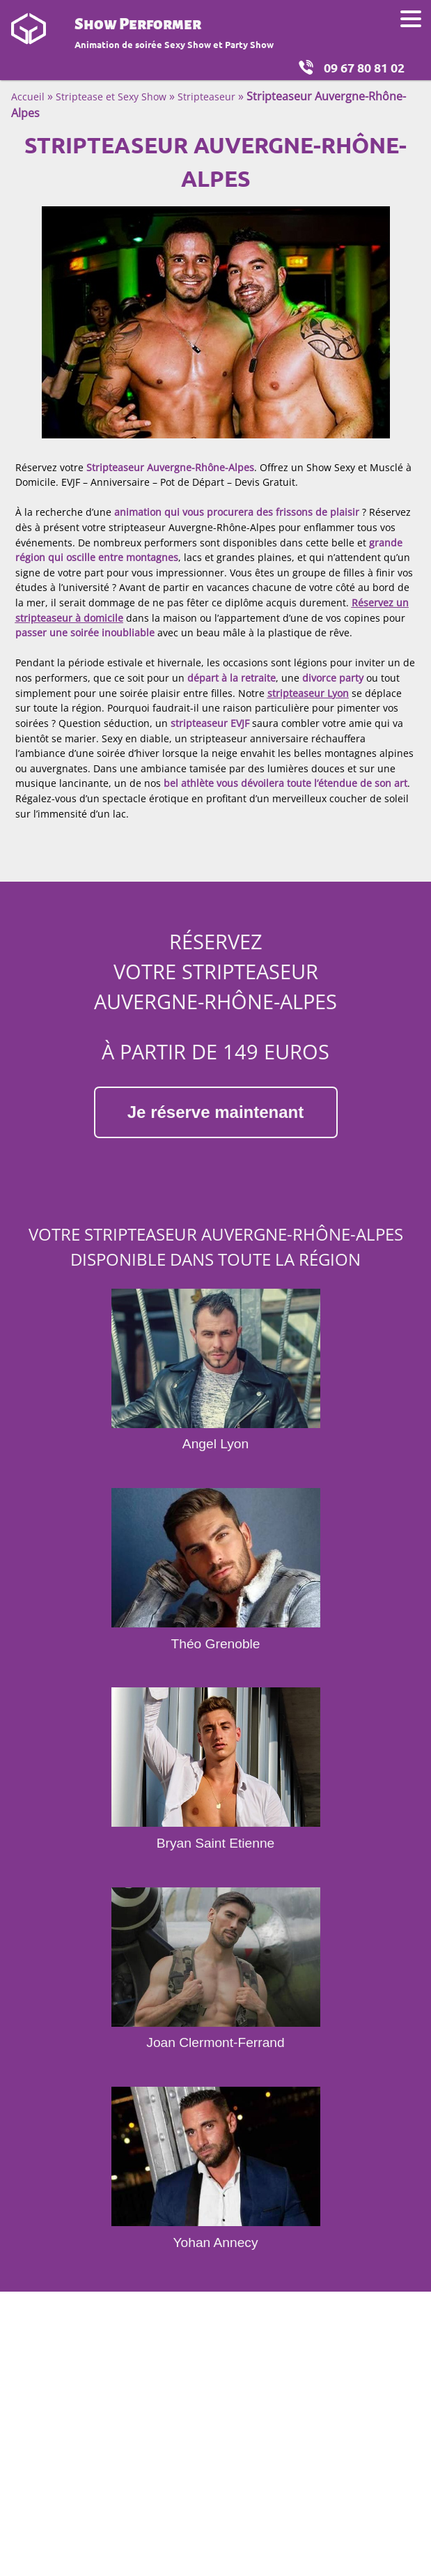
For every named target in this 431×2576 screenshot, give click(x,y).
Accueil (28, 96)
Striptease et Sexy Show (111, 96)
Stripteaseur (206, 96)
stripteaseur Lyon (308, 693)
